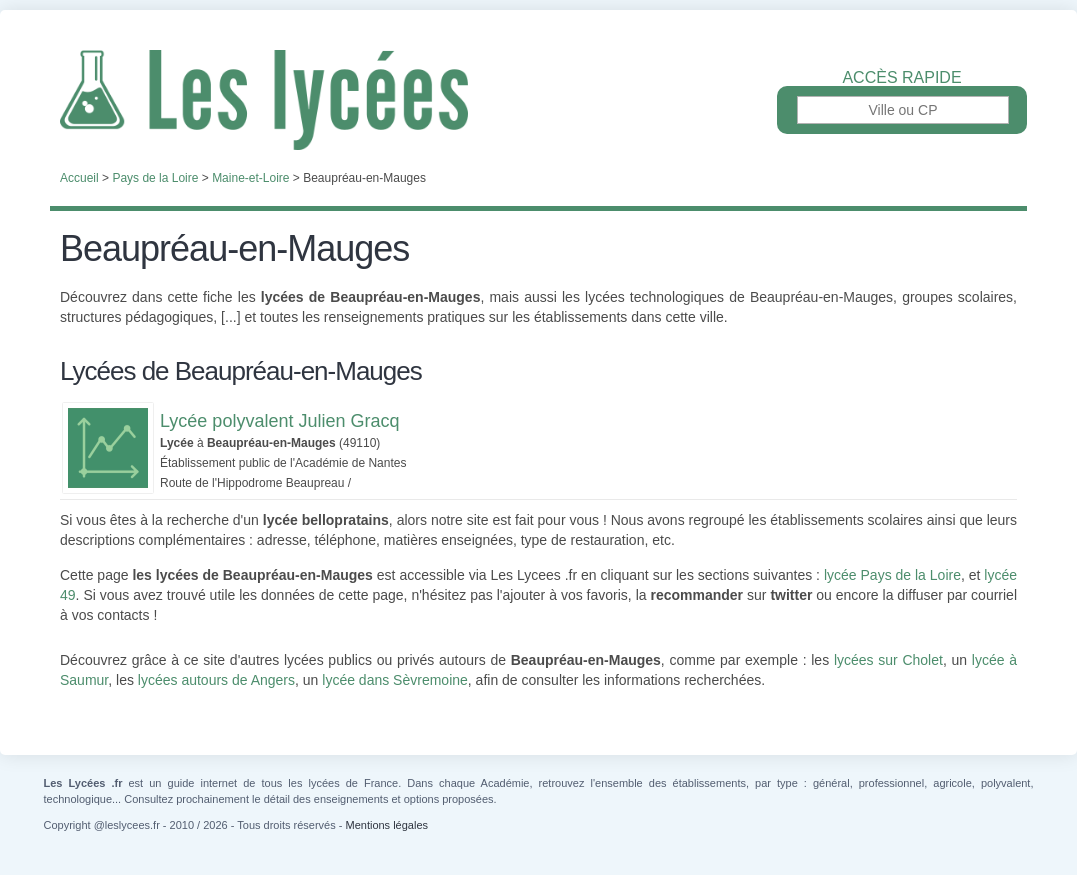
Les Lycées (538, 100)
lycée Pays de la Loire (892, 575)
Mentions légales (386, 825)
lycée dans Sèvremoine (395, 680)
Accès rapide (901, 78)
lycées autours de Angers (216, 680)
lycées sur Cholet (888, 660)
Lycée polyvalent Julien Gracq (279, 421)
